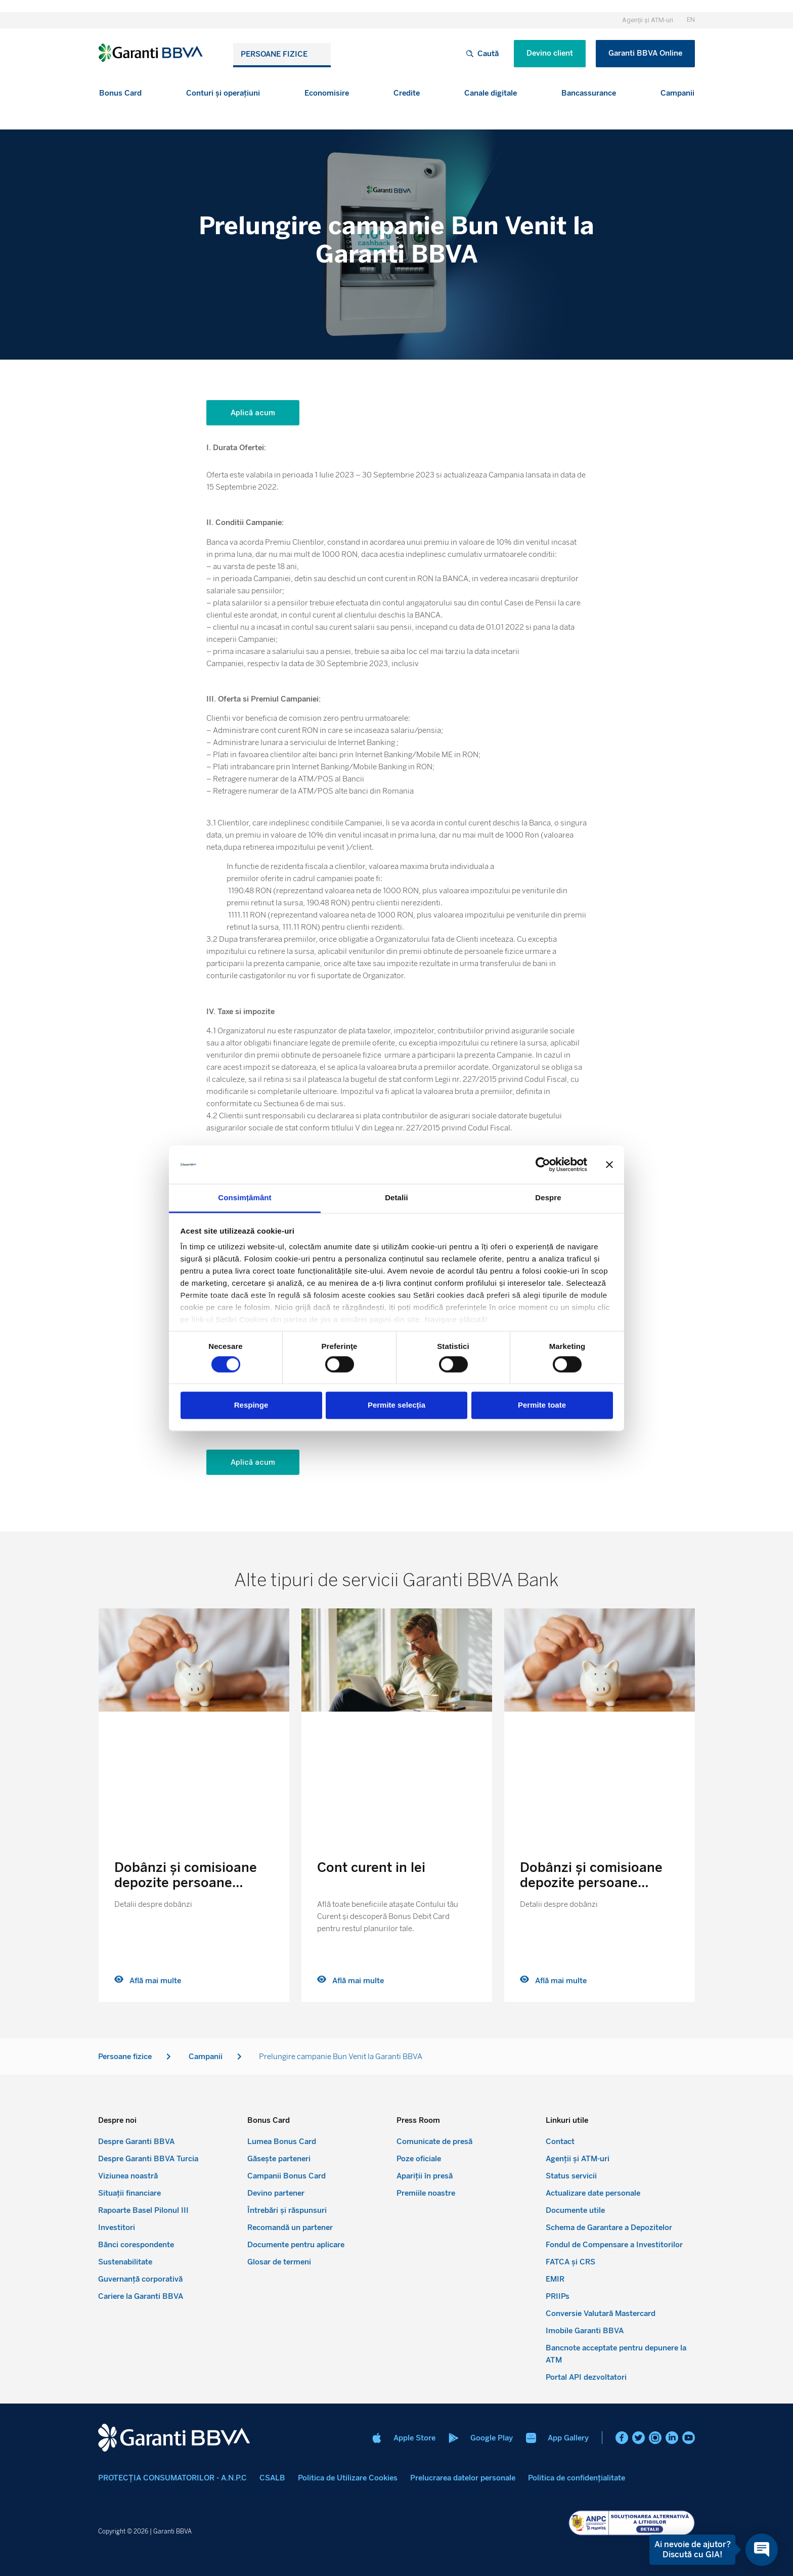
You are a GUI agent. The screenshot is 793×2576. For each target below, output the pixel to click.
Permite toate (542, 1405)
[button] (120, 93)
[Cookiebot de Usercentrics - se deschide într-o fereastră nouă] (543, 1164)
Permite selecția (396, 1405)
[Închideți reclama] (609, 1164)
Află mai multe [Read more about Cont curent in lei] (350, 1981)
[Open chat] (761, 2550)
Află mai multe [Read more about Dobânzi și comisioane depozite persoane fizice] (147, 1981)
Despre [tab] (548, 1198)
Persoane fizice (274, 54)
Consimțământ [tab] (244, 1198)
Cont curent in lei (371, 1867)
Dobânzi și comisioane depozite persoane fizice (185, 1882)
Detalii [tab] (396, 1198)
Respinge (251, 1405)
